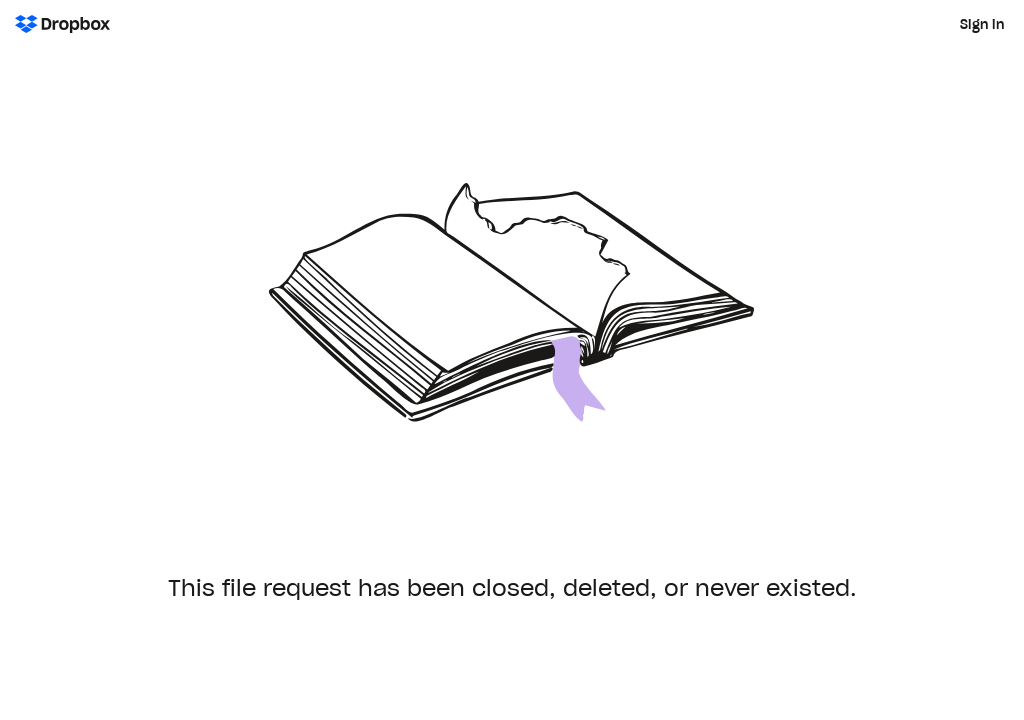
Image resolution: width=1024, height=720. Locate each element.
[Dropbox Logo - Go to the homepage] (62, 24)
